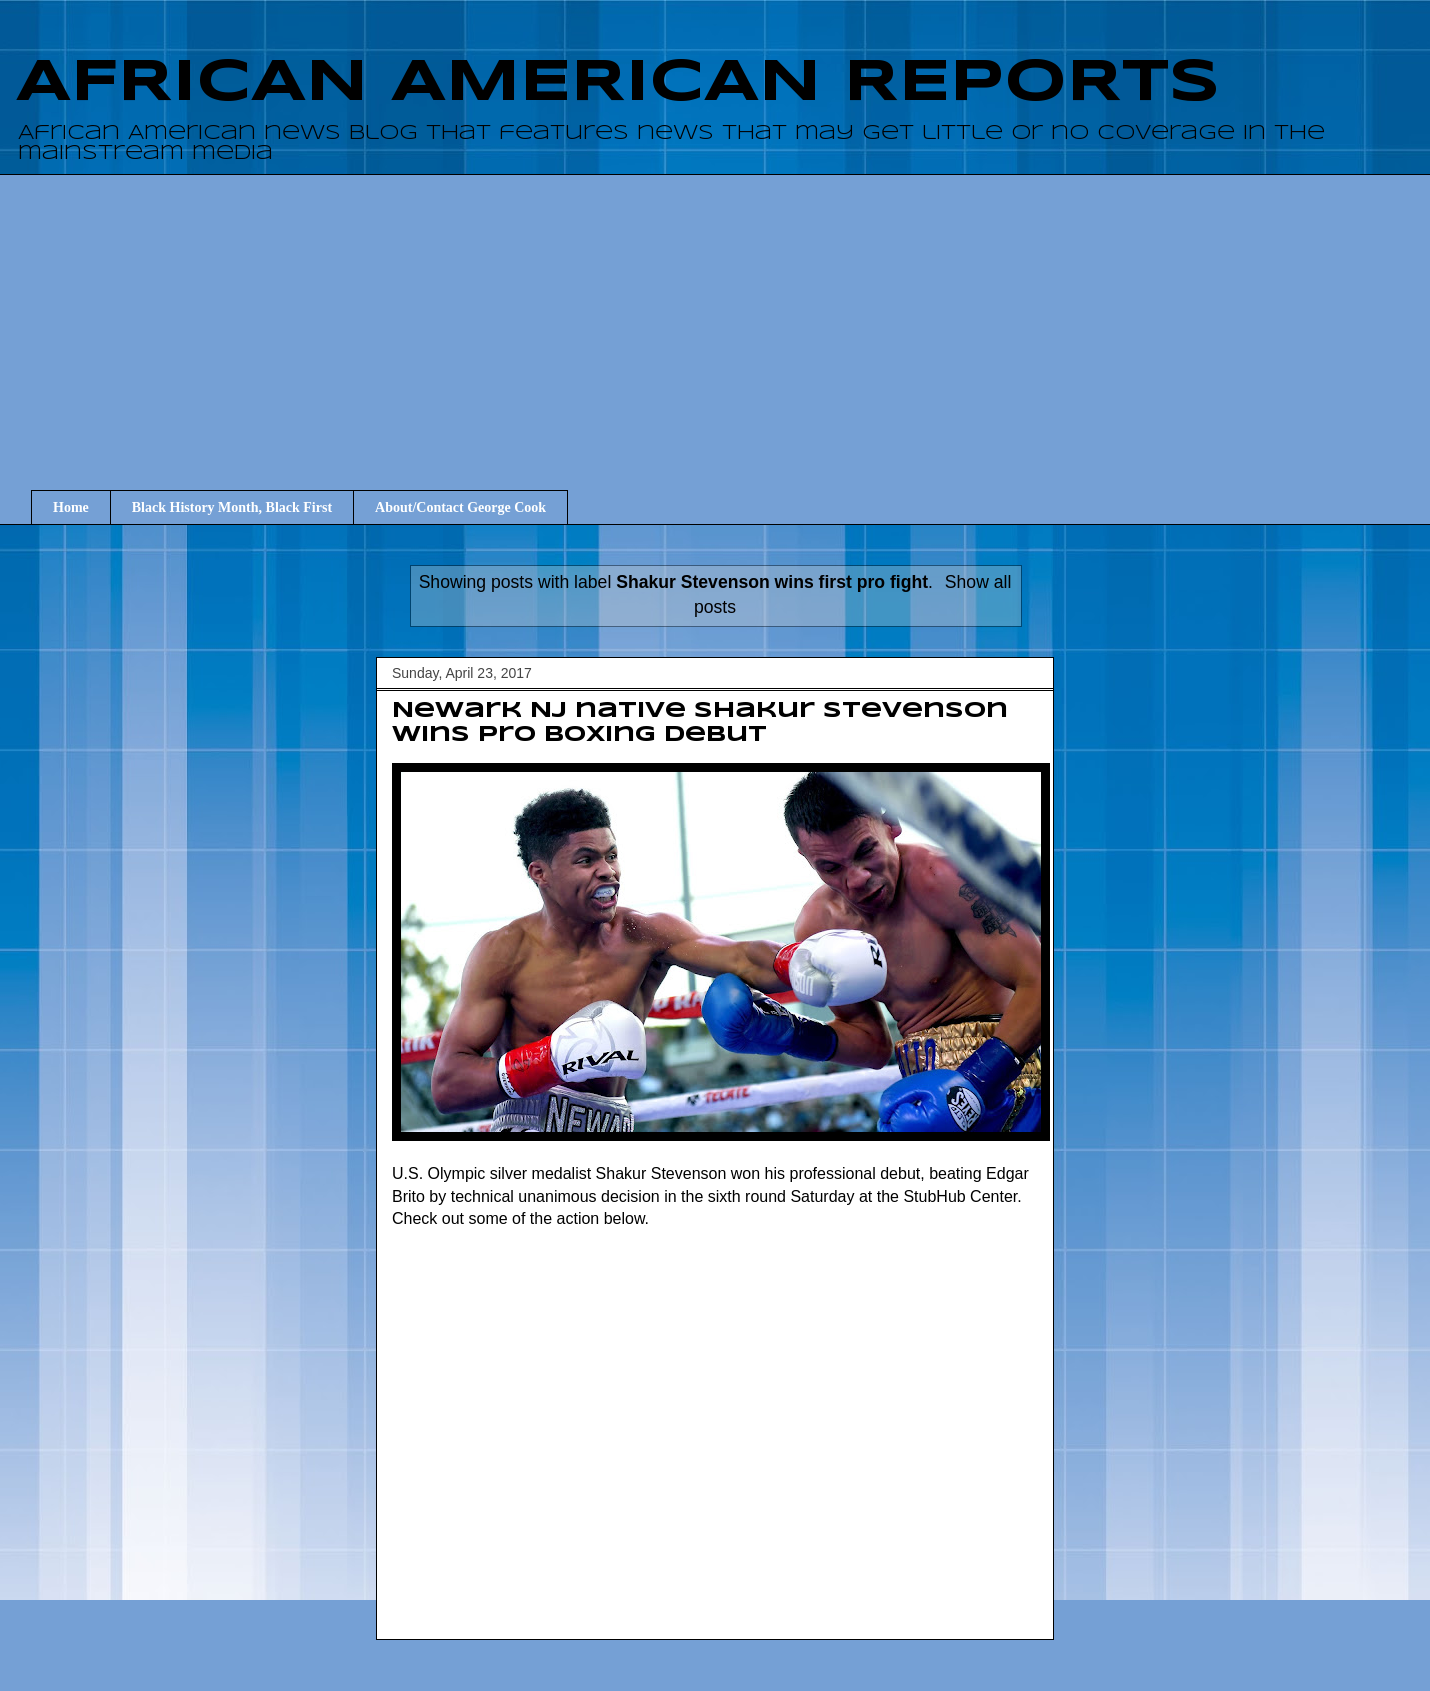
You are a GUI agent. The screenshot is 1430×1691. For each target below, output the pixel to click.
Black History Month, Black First (232, 507)
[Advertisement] (730, 314)
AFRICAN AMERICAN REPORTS (618, 83)
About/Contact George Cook (460, 507)
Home (71, 507)
